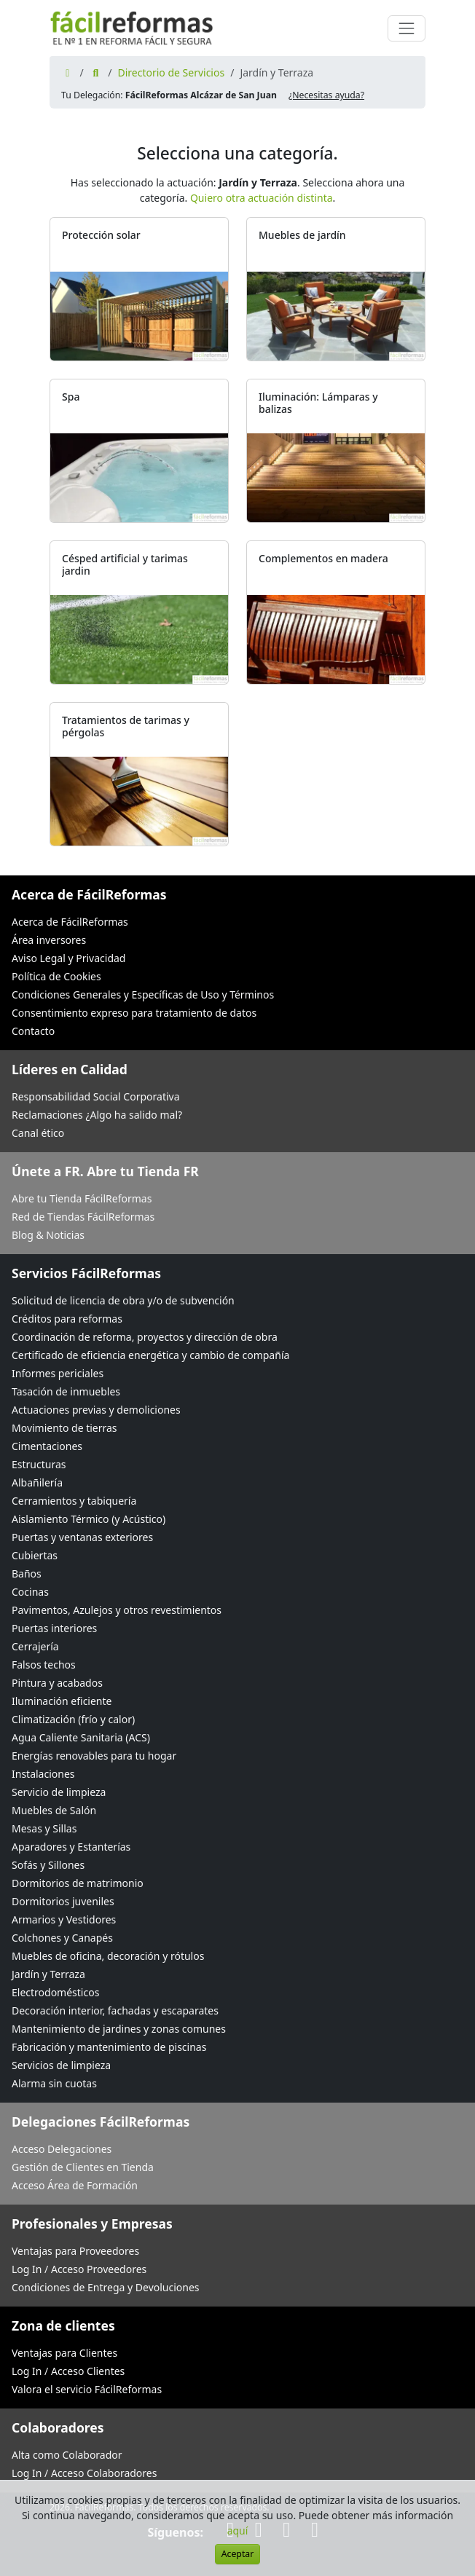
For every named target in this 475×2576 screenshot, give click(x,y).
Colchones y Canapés (62, 1938)
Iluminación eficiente (61, 1701)
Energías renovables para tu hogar (94, 1755)
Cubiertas (35, 1555)
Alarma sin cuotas (54, 2083)
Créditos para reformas (67, 1319)
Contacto (33, 1031)
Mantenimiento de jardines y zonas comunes (119, 2029)
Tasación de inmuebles (66, 1391)
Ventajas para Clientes (64, 2353)
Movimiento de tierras (64, 1428)
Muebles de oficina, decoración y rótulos (108, 1956)
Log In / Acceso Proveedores (79, 2269)
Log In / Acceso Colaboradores (84, 2473)
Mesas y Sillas (44, 1828)
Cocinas (30, 1592)
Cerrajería (35, 1646)
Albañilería (37, 1482)
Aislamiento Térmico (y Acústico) (88, 1519)
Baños (27, 1573)
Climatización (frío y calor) (73, 1719)
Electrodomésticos (55, 1992)
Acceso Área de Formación (75, 2185)
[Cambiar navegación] (406, 28)
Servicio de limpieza (59, 1792)
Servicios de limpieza (61, 2065)
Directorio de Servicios (170, 72)
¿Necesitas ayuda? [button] (326, 95)
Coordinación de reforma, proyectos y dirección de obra (145, 1337)
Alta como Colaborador (67, 2455)
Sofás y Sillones (48, 1865)
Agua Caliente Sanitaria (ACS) (81, 1737)
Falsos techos (44, 1664)
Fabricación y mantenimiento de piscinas (109, 2047)
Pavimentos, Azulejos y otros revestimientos (116, 1610)
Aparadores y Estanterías (71, 1847)
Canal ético (38, 1133)
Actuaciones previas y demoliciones (96, 1410)
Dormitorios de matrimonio (78, 1883)
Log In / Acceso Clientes (68, 2371)
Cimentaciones (47, 1446)
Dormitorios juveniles (63, 1901)
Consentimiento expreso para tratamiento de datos (134, 1013)
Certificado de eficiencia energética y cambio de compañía (150, 1355)
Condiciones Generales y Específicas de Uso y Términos (143, 994)
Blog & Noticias (48, 1235)
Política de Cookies (56, 976)
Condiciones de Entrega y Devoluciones (106, 2287)
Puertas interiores (54, 1628)
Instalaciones (43, 1774)
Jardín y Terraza (48, 1974)
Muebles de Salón (54, 1810)
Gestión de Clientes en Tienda (83, 2167)
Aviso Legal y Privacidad (68, 958)
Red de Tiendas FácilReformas (83, 1217)
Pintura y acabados (57, 1683)
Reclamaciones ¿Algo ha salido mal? (97, 1115)
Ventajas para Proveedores (75, 2251)
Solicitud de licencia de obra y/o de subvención (123, 1300)
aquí (237, 2530)
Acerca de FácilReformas (70, 922)
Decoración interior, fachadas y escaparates (115, 2010)
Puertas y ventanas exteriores (82, 1537)
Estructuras (39, 1464)
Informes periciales (57, 1373)
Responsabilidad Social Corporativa (96, 1096)
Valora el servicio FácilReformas (87, 2389)
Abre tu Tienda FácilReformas (82, 1198)
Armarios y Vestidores (64, 1919)
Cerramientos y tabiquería (74, 1501)
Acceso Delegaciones (61, 2149)
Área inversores (49, 940)
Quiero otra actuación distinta (261, 198)
